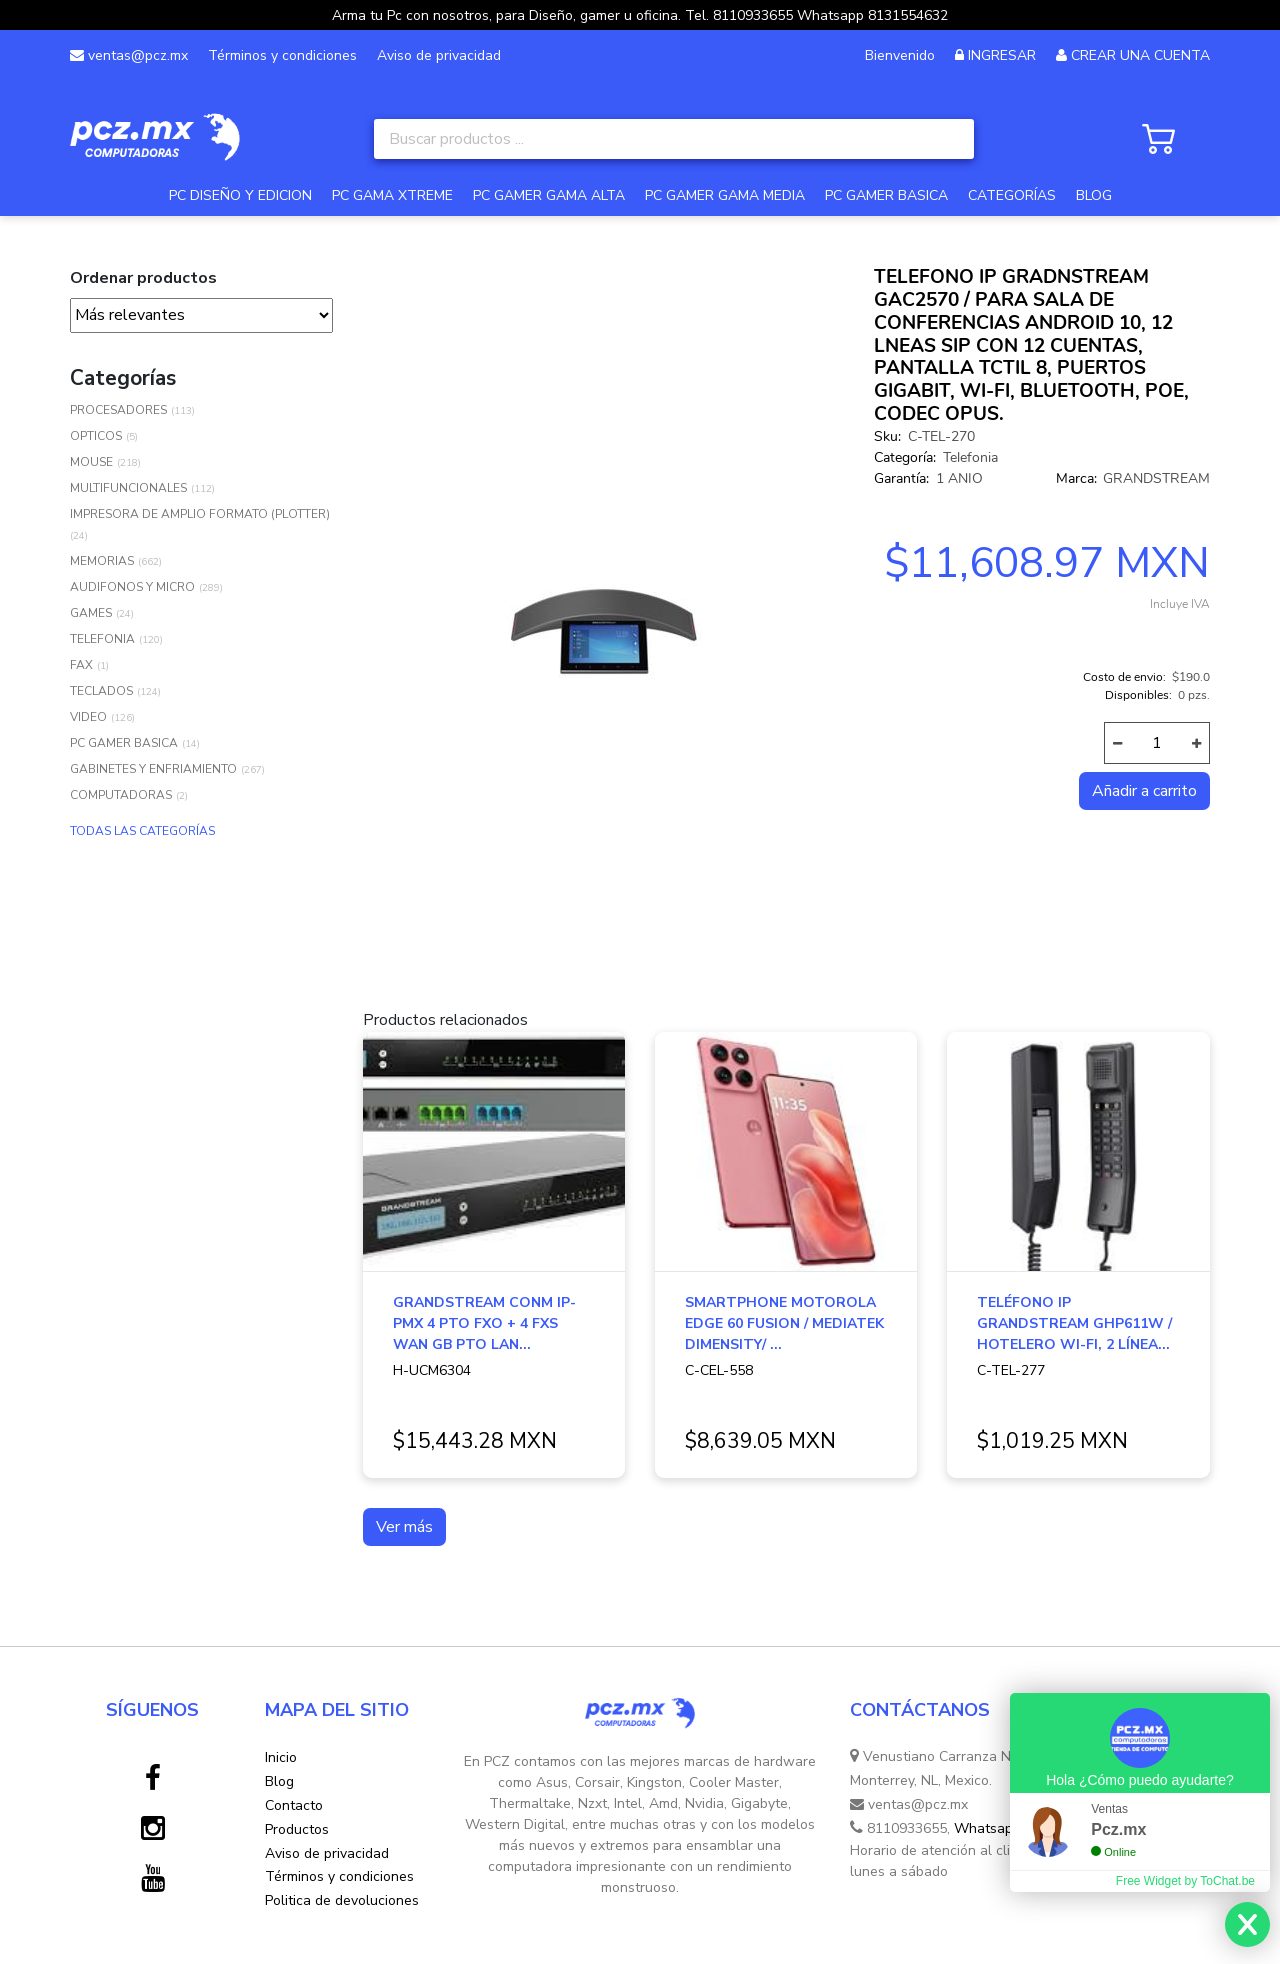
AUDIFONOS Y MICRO (132, 587)
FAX (81, 665)
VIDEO (88, 717)
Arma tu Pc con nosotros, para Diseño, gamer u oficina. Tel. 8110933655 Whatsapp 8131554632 (640, 15)
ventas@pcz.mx (129, 55)
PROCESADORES (118, 410)
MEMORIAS (102, 561)
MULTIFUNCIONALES (128, 488)
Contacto (294, 1805)
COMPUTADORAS (121, 795)
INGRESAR (1002, 55)
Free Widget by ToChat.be (1185, 1881)
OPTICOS (96, 436)
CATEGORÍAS (1012, 195)
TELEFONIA (102, 639)
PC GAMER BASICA (886, 195)
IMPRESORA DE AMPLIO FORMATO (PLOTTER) (200, 514)
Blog (279, 1781)
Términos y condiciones (282, 55)
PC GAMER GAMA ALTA (549, 195)
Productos (297, 1829)
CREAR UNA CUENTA (1140, 55)
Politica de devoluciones (342, 1900)
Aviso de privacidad (439, 55)
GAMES (91, 613)
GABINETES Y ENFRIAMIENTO (153, 769)
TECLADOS (101, 691)
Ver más (404, 1527)
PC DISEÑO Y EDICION (240, 195)
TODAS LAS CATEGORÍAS (142, 831)
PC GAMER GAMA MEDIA (725, 195)
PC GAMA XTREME (392, 195)
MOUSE (91, 462)
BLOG (1094, 195)
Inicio (281, 1757)
